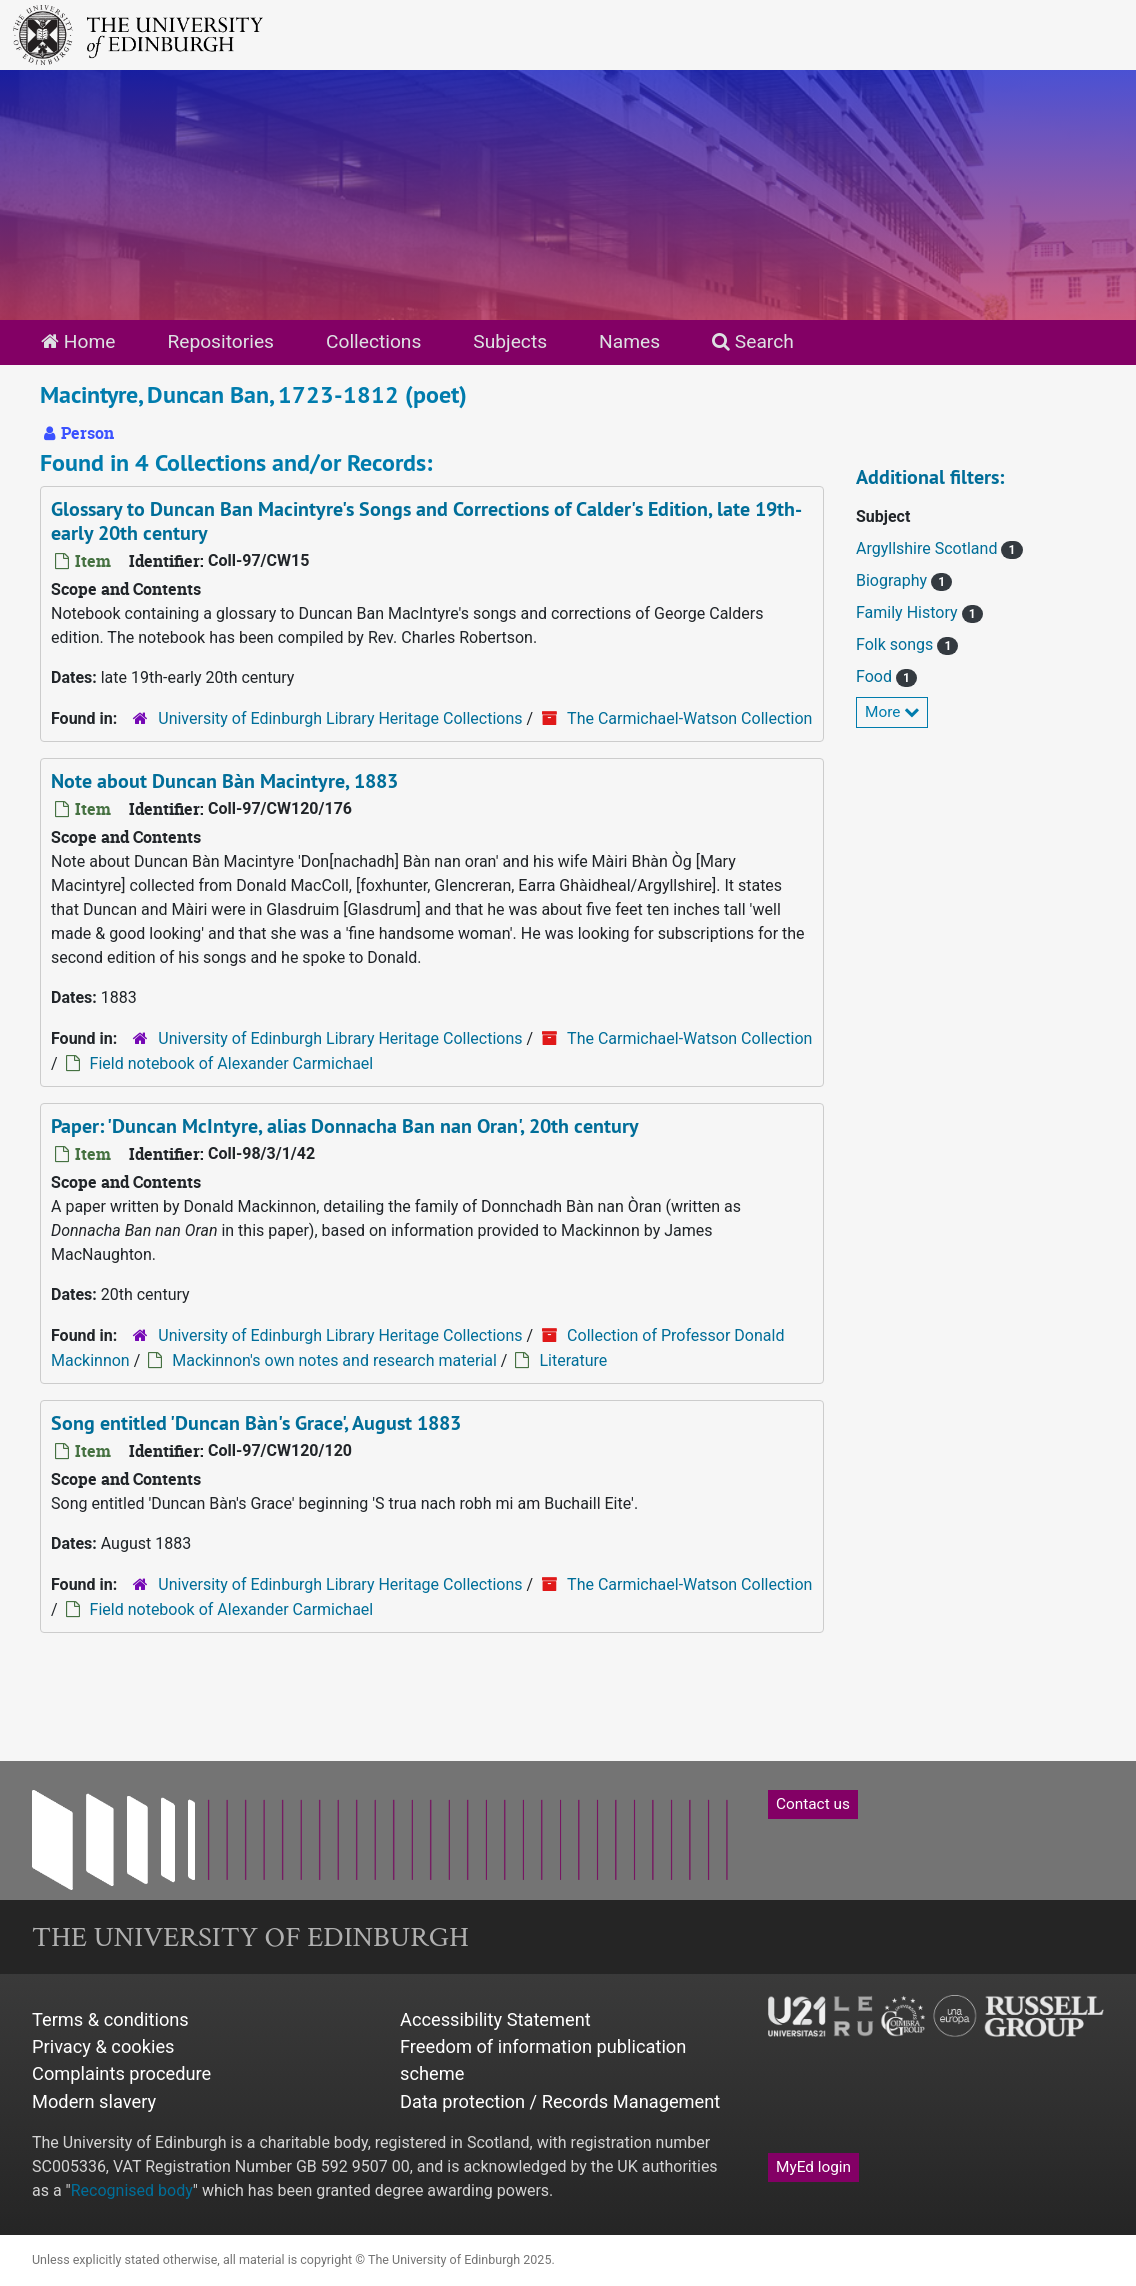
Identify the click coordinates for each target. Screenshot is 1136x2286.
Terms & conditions (110, 2019)
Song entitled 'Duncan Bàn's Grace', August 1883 (256, 1423)
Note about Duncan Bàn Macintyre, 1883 (224, 781)
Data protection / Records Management (560, 2101)
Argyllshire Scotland (928, 548)
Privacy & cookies (103, 2046)
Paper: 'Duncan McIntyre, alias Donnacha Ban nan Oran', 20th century (345, 1126)
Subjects (510, 341)
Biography (893, 580)
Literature (573, 1360)
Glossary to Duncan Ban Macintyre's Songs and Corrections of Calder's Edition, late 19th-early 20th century (426, 521)
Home (78, 341)
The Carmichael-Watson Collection (689, 718)
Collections (373, 341)
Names (629, 341)
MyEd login (813, 2167)
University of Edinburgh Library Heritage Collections (340, 718)
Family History (909, 612)
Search (753, 341)
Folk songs (896, 644)
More (892, 712)
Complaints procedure (121, 2073)
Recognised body (132, 2190)
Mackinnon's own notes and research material (334, 1360)
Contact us (813, 1804)
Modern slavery (94, 2101)
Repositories (220, 341)
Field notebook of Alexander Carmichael (232, 1063)
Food (876, 676)
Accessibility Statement (495, 2019)
